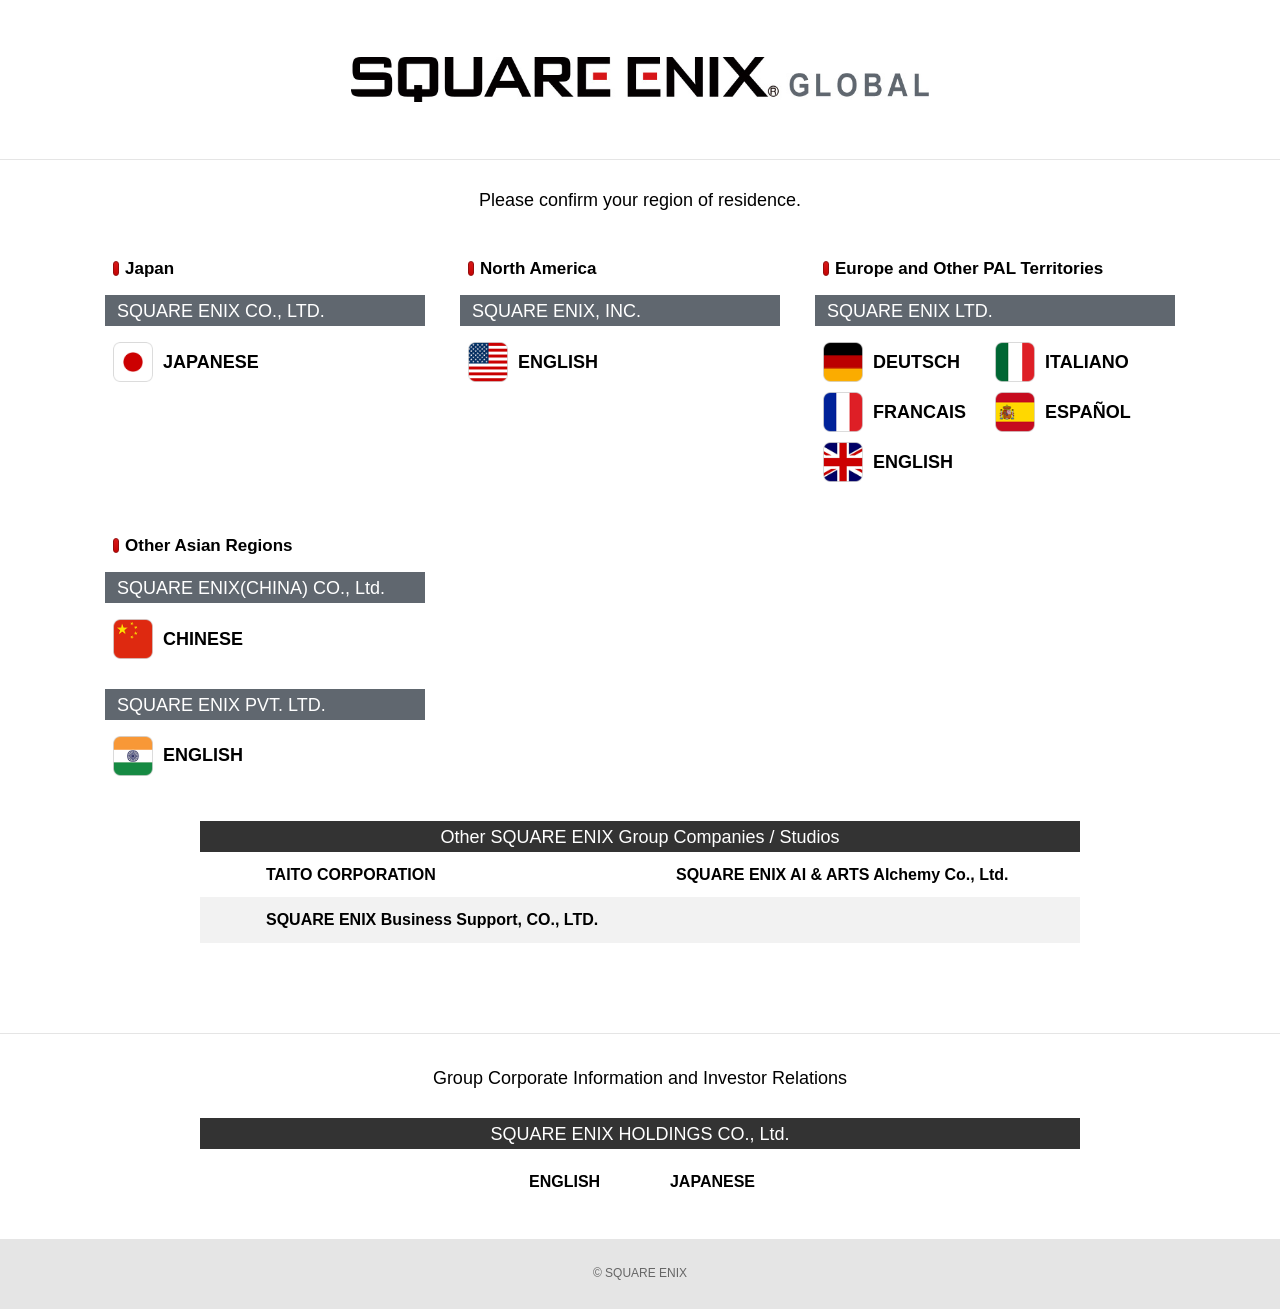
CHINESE (203, 639)
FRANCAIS (919, 412)
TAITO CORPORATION (351, 874)
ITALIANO (1087, 362)
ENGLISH (558, 362)
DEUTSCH (916, 362)
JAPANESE (211, 362)
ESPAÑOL (1088, 412)
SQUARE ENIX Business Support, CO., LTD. (432, 919)
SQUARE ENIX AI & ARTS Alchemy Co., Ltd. (842, 874)
